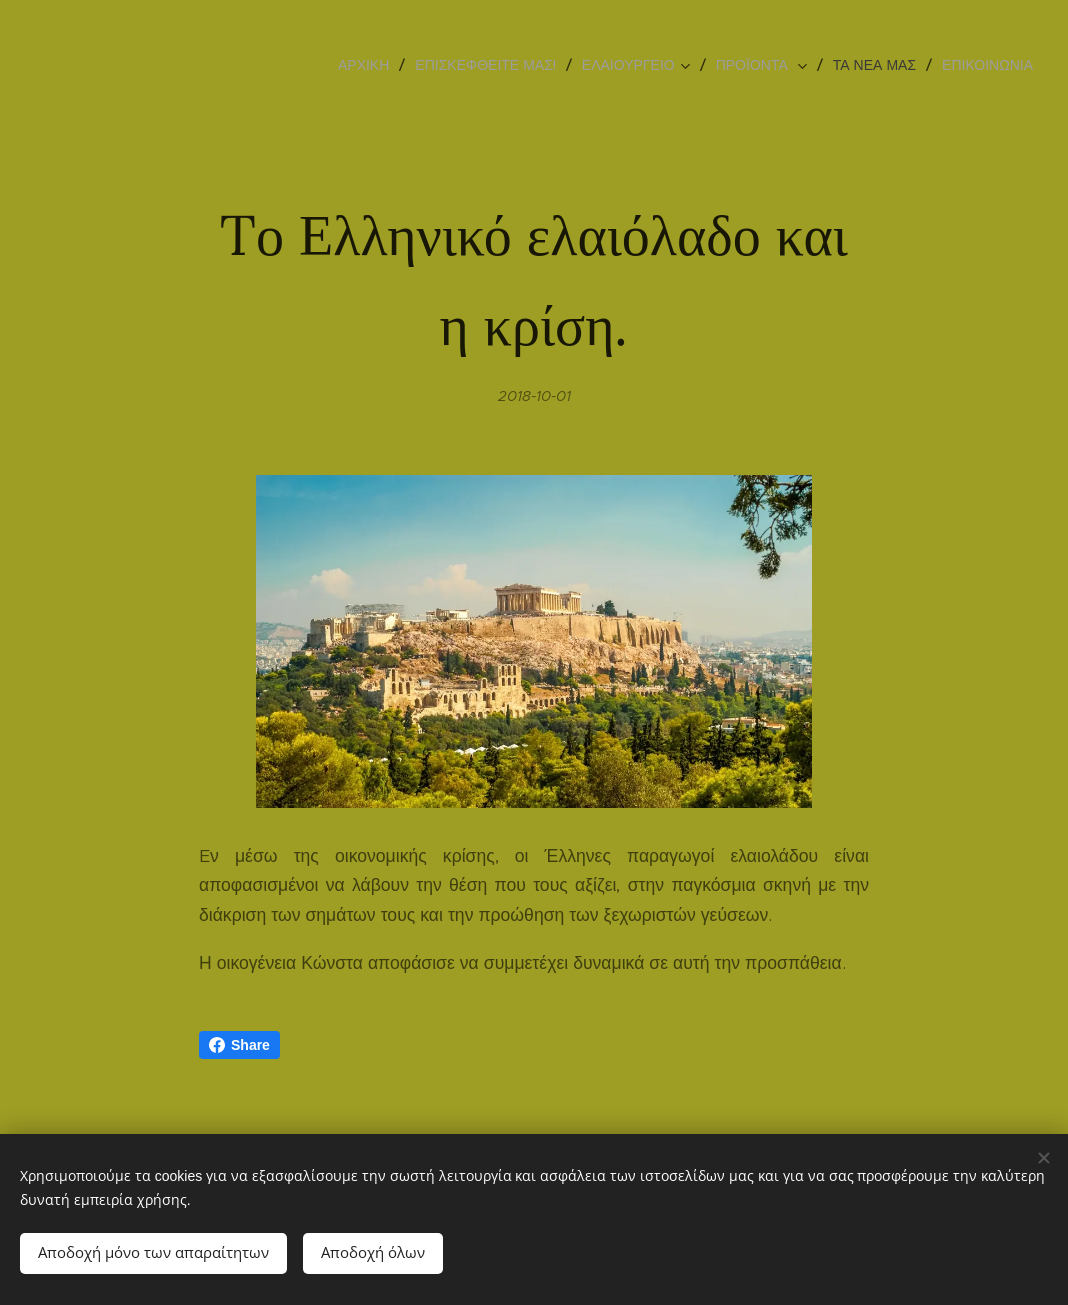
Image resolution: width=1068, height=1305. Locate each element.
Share (239, 1045)
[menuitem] (369, 65)
